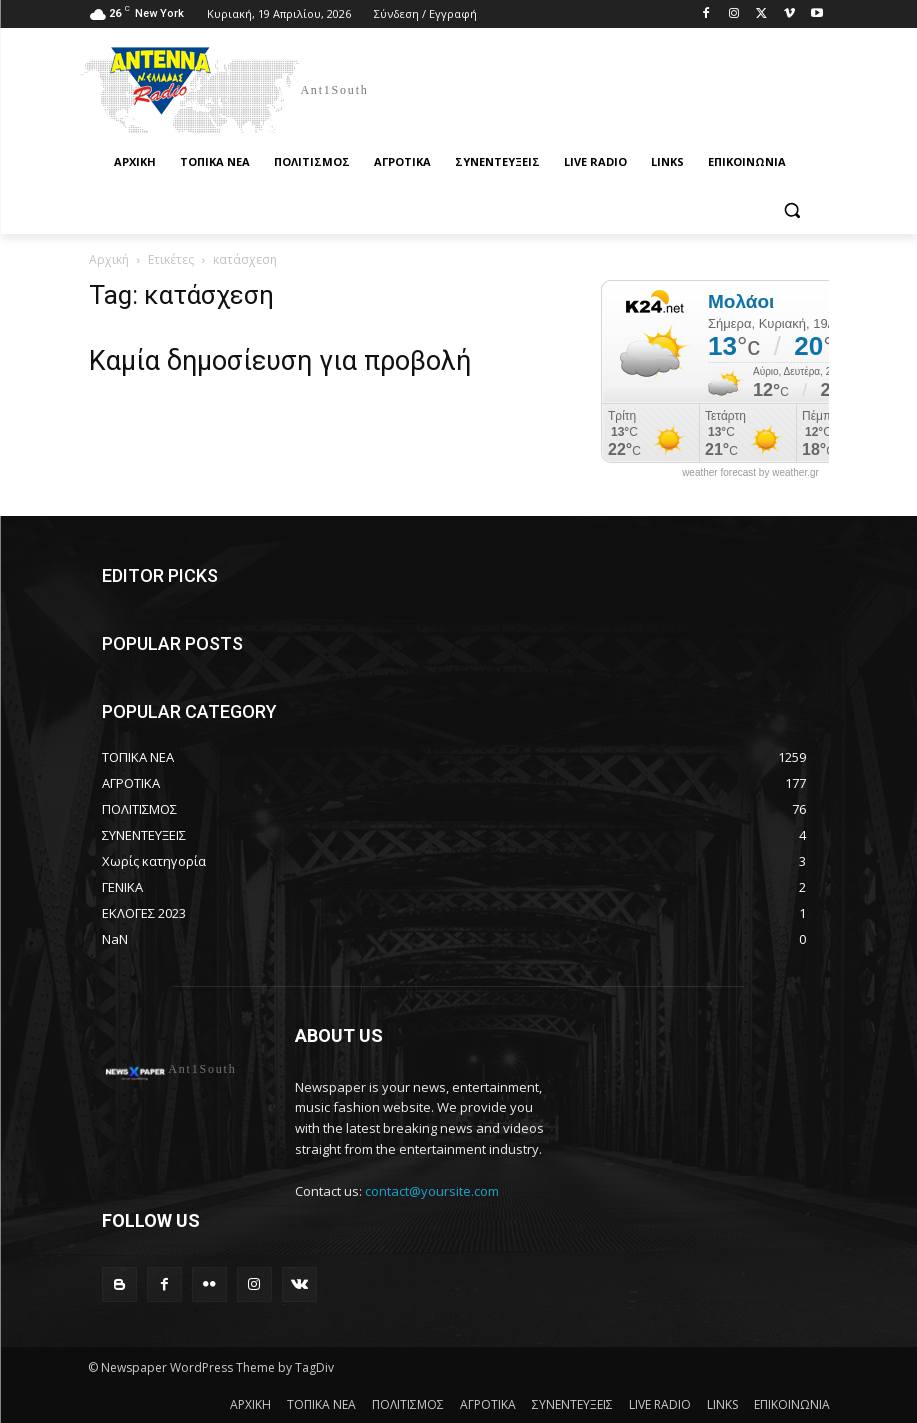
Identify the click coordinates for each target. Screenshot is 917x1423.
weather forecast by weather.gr (750, 473)
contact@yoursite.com (432, 1191)
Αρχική (109, 259)
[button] (792, 210)
